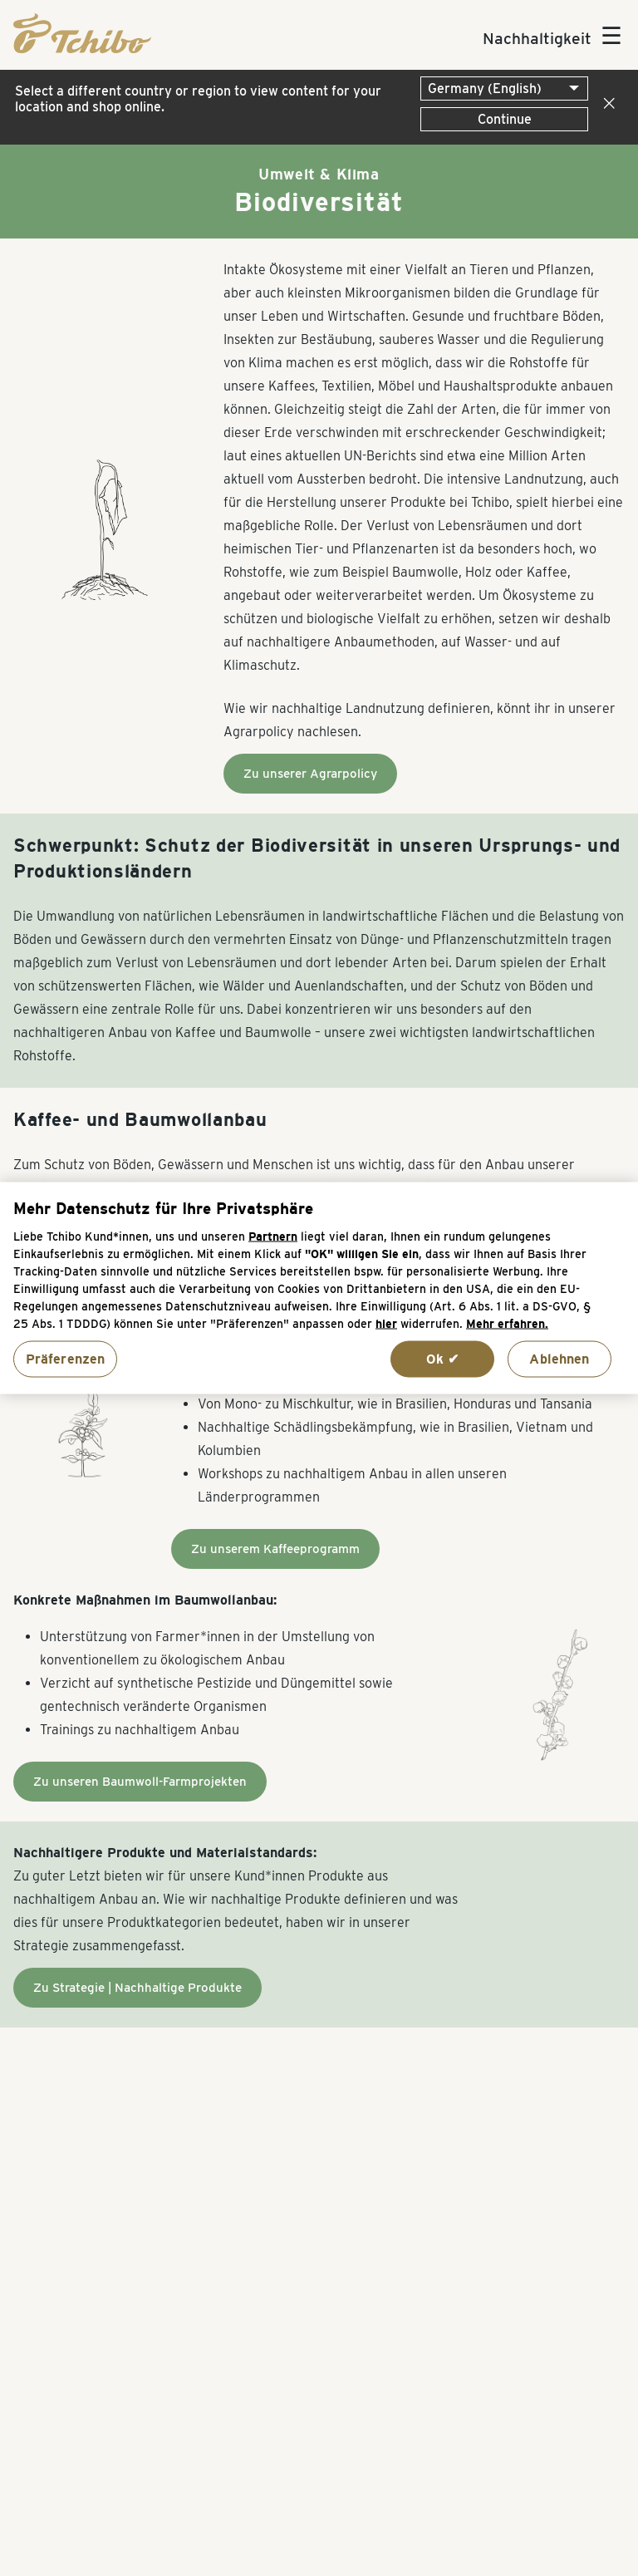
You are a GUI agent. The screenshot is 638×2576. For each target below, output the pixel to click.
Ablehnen (559, 1358)
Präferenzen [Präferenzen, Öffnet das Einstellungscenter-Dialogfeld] (66, 1358)
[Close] (605, 104)
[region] (319, 1288)
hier (386, 1323)
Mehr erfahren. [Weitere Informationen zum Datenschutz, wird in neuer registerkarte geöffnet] (507, 1323)
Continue (505, 119)
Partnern (272, 1236)
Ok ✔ (442, 1358)
